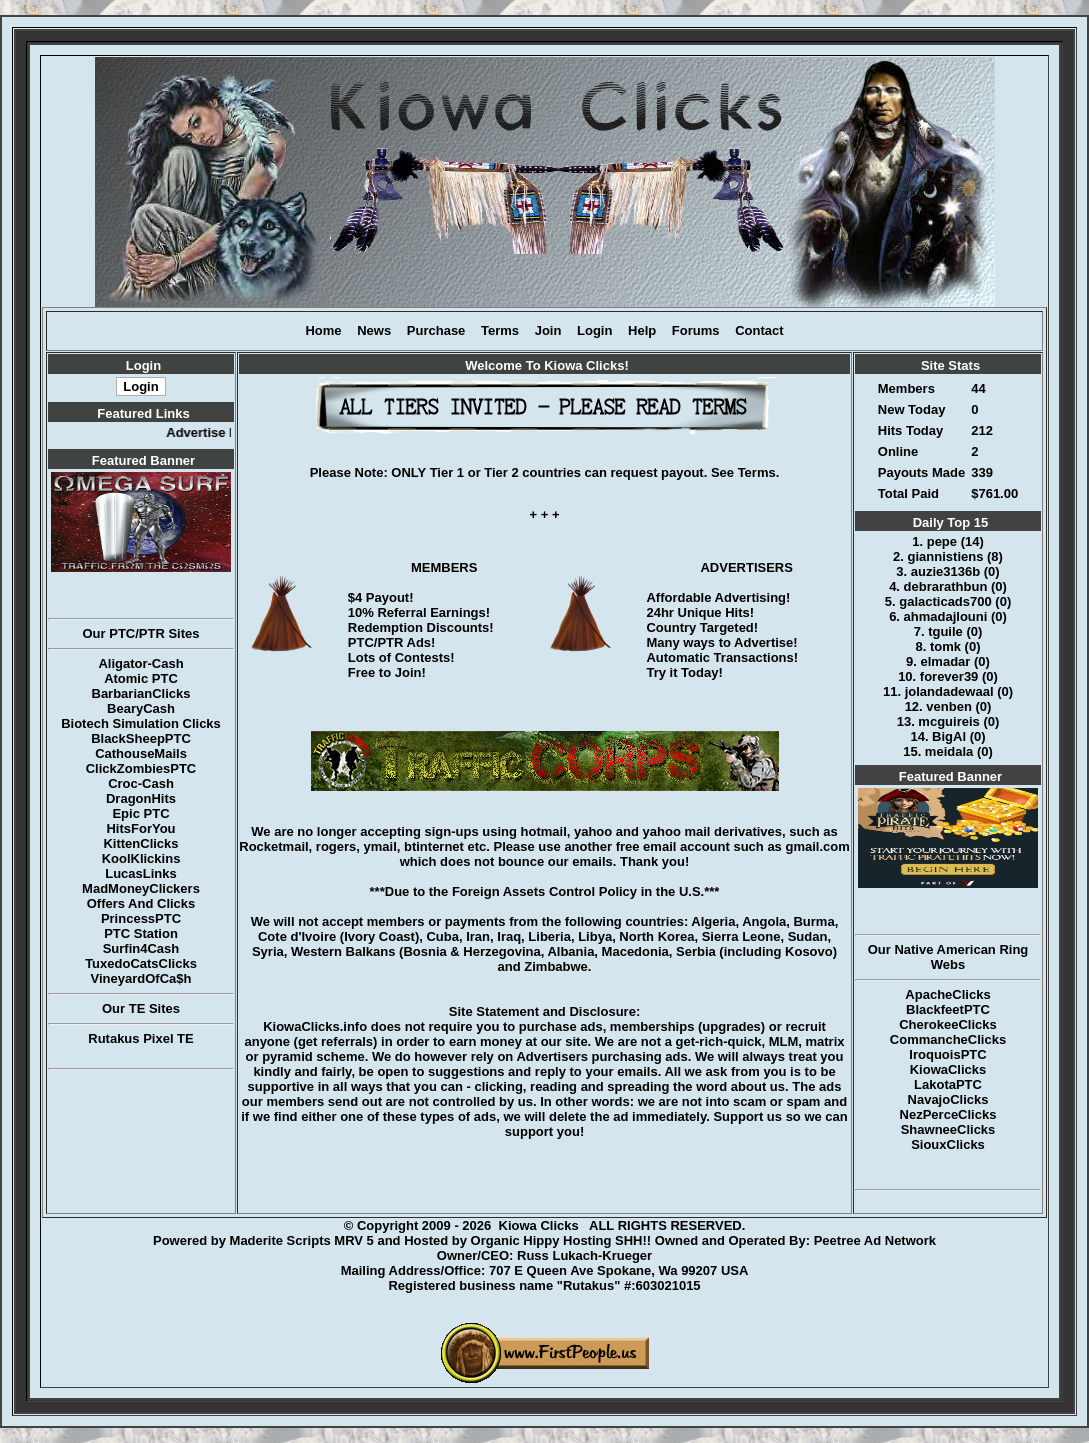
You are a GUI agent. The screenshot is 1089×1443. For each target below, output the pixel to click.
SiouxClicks (948, 1144)
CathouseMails (141, 753)
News (374, 330)
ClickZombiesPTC (141, 768)
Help (642, 330)
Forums (696, 330)
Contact (759, 330)
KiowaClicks (948, 1069)
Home (323, 330)
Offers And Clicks (141, 903)
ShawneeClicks (948, 1129)
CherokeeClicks (948, 1024)
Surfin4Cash (141, 948)
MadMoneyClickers (141, 888)
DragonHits (141, 798)
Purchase (436, 330)
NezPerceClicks (948, 1114)
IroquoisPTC (947, 1054)
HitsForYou (140, 828)
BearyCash (141, 708)
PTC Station (141, 933)
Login (594, 330)
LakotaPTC (948, 1084)
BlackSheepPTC (141, 738)
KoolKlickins (141, 858)
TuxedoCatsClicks (141, 963)
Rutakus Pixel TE (140, 1038)
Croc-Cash (141, 783)
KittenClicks (140, 843)
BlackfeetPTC (948, 1009)
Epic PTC (140, 813)
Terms (500, 330)
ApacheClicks (947, 994)
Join (548, 330)
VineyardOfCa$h (141, 978)
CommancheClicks (948, 1039)
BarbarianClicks (141, 693)
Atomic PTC (141, 678)
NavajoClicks (948, 1099)
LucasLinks (141, 873)
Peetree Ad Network (875, 1240)
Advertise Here (221, 432)
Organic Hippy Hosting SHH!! (561, 1240)
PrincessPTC (141, 918)
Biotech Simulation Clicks (141, 723)
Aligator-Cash (140, 663)
